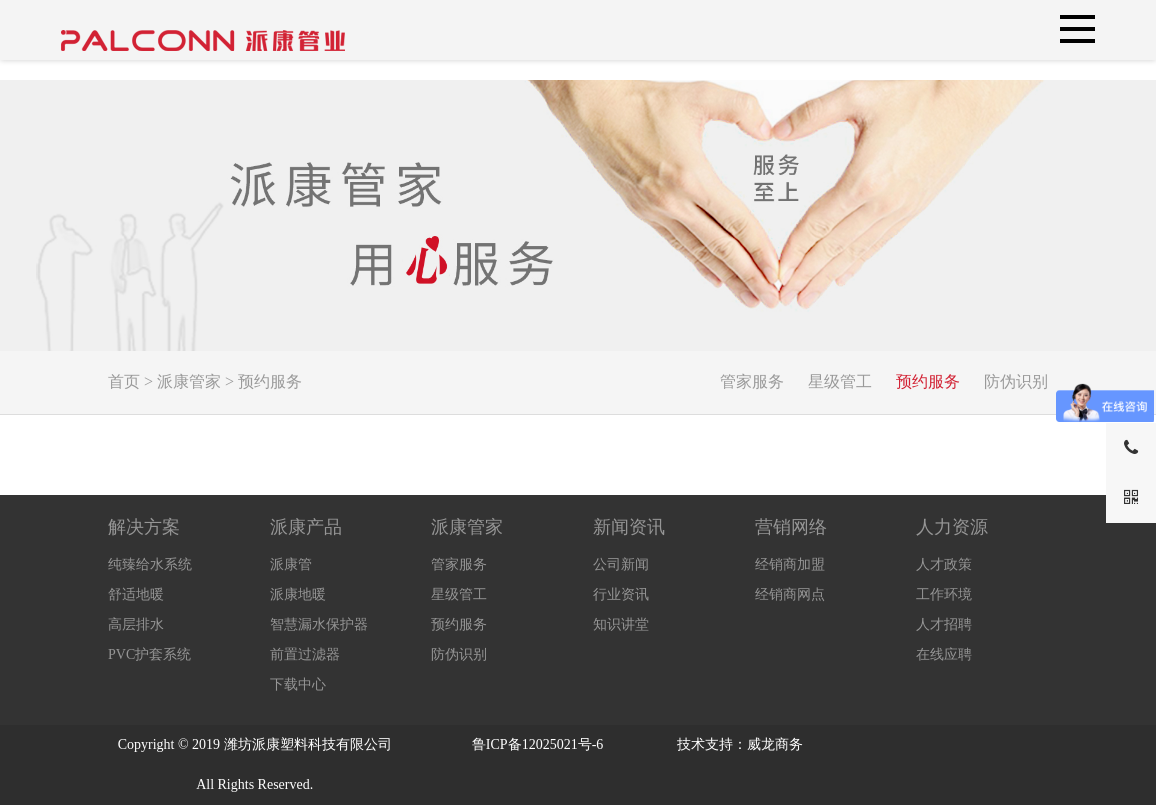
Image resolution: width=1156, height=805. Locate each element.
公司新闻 (621, 564)
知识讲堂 (621, 624)
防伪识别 (1016, 381)
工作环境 (944, 594)
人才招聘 (944, 624)
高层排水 (136, 624)
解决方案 (144, 527)
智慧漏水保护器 (319, 624)
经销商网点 (790, 594)
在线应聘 (944, 654)
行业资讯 (621, 594)
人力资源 (952, 527)
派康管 (291, 564)
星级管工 (840, 381)
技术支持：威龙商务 (740, 744)
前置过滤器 (305, 654)
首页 (124, 381)
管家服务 (752, 381)
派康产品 (306, 527)
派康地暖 (298, 594)
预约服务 (270, 381)
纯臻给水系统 (150, 564)
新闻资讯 (629, 527)
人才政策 (944, 564)
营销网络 (791, 527)
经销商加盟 (790, 564)
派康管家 (189, 381)
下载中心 (298, 684)
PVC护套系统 (149, 654)
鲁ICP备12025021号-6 (537, 744)
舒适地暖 (136, 594)
